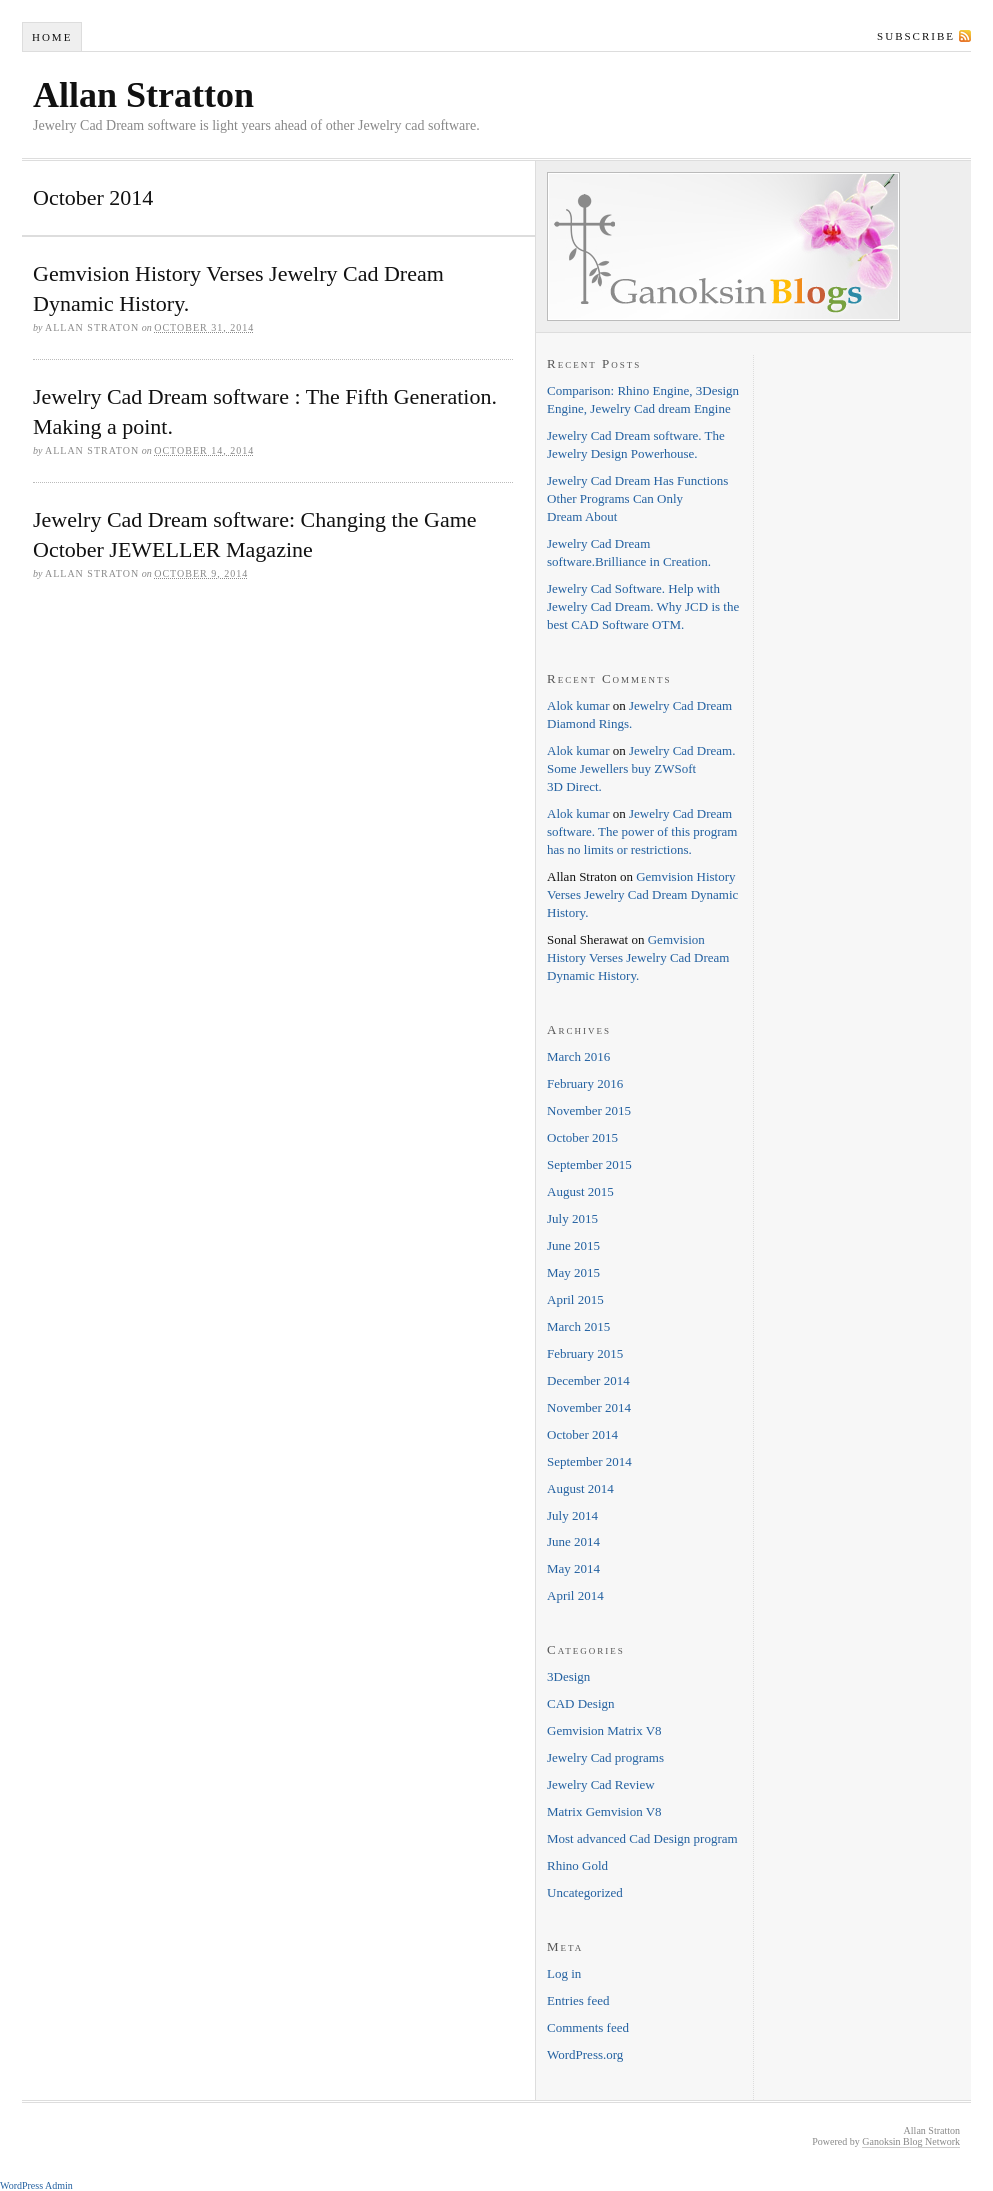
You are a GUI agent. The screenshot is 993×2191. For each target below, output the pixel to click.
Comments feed (588, 2027)
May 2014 (573, 1568)
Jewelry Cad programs (605, 1757)
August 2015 (580, 1191)
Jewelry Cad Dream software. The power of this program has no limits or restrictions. (642, 831)
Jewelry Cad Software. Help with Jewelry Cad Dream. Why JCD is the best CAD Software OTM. (643, 606)
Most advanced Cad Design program (642, 1838)
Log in (564, 1973)
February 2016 (585, 1083)
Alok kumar (578, 705)
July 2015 (572, 1218)
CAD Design (581, 1703)
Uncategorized (585, 1892)
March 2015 (578, 1326)
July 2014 (572, 1515)
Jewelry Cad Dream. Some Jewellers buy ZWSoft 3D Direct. (641, 768)
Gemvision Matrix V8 (604, 1730)
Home (52, 37)
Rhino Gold (577, 1865)
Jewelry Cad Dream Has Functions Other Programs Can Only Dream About (637, 498)
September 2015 (589, 1164)
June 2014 (573, 1541)
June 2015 (573, 1245)
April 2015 (575, 1299)
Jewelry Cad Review (601, 1784)
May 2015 (573, 1272)
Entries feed (578, 2000)
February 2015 (585, 1353)
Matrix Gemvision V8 (604, 1811)
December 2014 (588, 1380)
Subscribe (916, 36)
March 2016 (578, 1056)
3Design (568, 1676)
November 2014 (589, 1407)
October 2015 (582, 1137)
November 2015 (589, 1110)
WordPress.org (585, 2054)
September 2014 (589, 1461)
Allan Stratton (143, 95)
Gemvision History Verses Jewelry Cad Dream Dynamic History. (642, 894)
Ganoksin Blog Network (911, 2141)
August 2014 (580, 1488)
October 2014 (582, 1434)
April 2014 (575, 1595)
